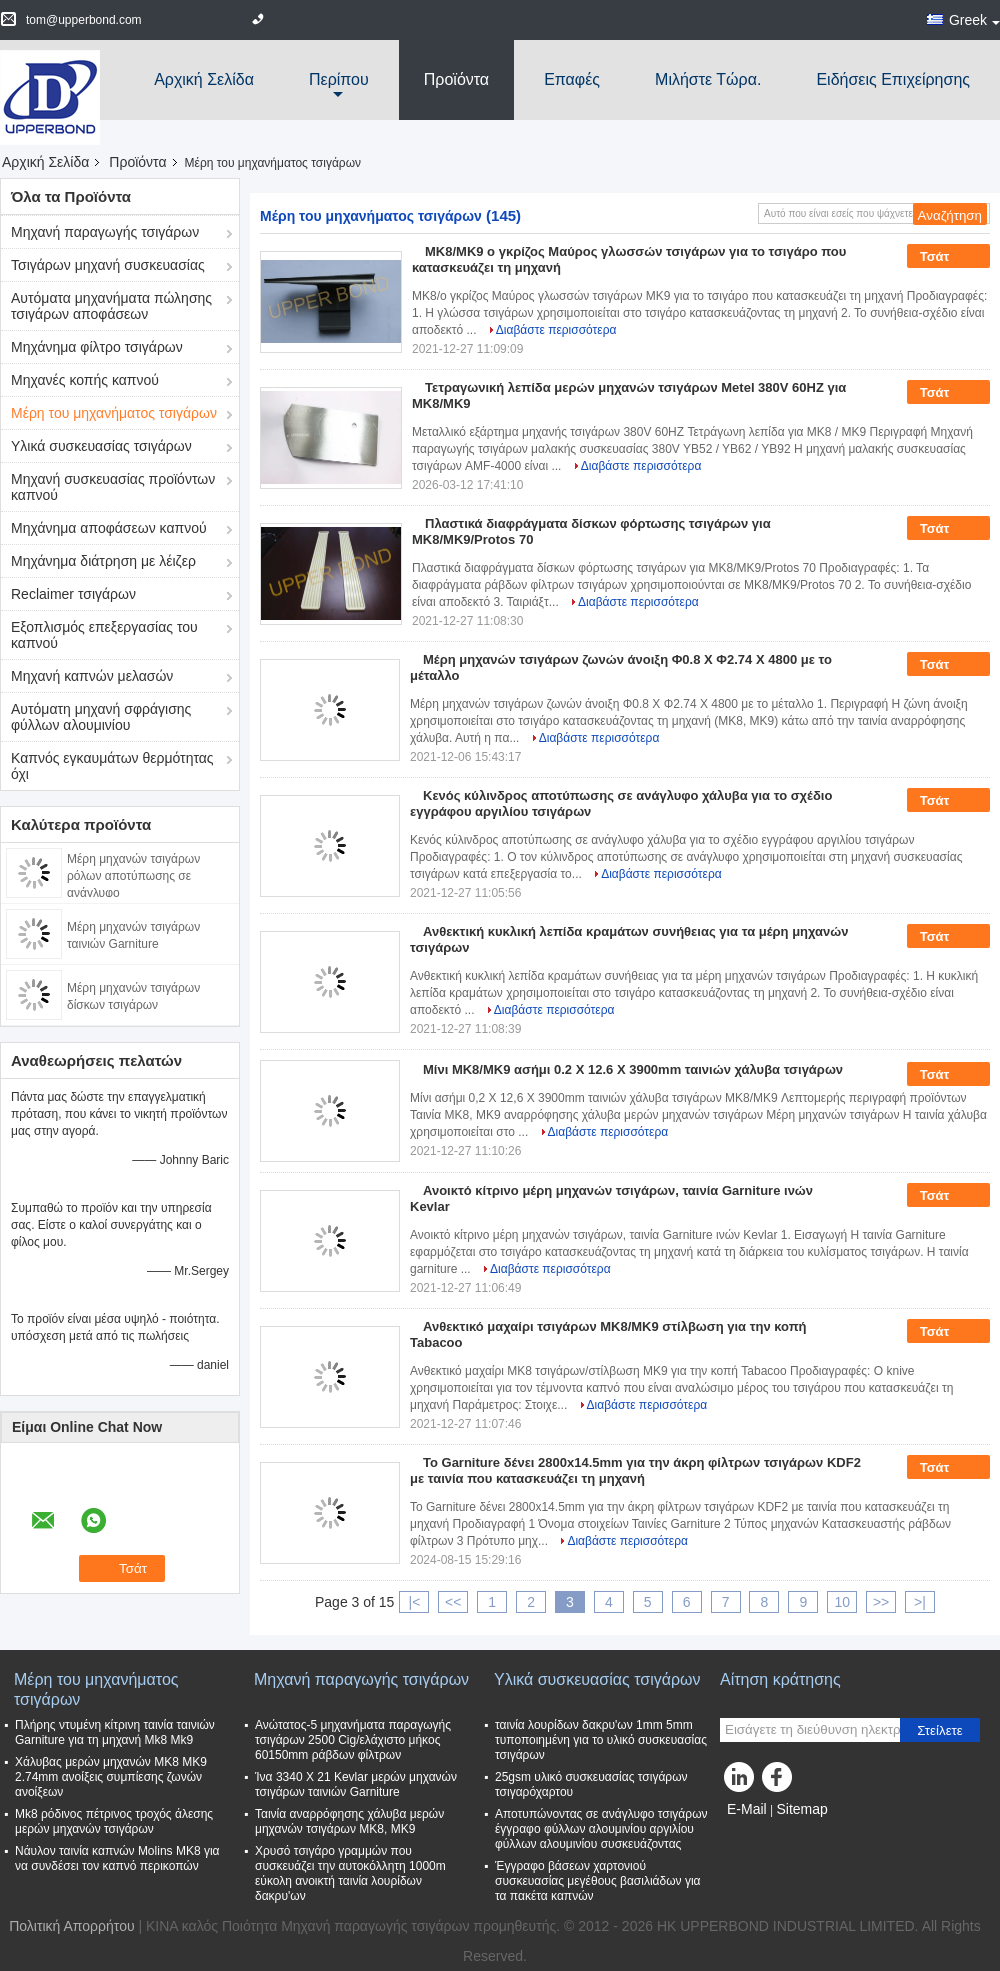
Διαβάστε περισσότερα (556, 330)
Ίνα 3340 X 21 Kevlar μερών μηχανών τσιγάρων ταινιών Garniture (356, 1784)
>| (920, 1602)
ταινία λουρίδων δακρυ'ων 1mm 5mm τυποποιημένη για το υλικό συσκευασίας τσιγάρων (601, 1740)
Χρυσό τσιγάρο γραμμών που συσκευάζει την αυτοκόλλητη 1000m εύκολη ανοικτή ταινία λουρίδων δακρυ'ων (350, 1873)
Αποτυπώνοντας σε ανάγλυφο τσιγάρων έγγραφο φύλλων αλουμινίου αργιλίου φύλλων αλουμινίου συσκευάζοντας (601, 1829)
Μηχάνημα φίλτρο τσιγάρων (97, 347)
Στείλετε (940, 1730)
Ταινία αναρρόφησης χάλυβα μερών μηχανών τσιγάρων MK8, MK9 (349, 1821)
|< (415, 1602)
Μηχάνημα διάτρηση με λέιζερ (103, 561)
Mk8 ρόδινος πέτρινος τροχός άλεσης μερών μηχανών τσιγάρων (114, 1821)
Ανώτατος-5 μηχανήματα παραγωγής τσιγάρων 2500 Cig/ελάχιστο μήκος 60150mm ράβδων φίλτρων (353, 1740)
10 (842, 1602)
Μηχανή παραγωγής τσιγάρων (105, 232)
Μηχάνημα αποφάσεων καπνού (109, 528)
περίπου (339, 79)
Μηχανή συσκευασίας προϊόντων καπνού (113, 487)
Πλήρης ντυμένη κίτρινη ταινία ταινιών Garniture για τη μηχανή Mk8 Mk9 (115, 1732)
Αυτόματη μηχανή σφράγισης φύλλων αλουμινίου (101, 717)
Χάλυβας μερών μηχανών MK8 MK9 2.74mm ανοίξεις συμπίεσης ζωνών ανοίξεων (111, 1777)
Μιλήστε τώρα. (708, 79)
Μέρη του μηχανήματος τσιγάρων (114, 413)
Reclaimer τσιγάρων (73, 594)
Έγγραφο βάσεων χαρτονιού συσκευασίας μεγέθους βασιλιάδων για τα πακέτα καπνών (598, 1881)
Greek (974, 20)
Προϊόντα (456, 79)
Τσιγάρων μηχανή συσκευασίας (108, 265)
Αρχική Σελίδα (204, 79)
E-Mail (747, 1809)
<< (453, 1602)
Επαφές (572, 79)
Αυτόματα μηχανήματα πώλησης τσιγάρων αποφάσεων (111, 306)
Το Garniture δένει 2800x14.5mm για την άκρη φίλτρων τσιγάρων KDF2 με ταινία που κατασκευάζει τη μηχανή (635, 1470)
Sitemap (801, 1809)
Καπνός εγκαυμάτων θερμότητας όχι (112, 766)
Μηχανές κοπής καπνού (85, 380)
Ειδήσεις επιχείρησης (893, 79)
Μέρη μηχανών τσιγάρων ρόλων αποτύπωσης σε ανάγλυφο (133, 876)
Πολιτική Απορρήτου (71, 1926)
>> (881, 1602)
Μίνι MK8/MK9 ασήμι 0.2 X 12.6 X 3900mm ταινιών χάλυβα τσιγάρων (633, 1069)
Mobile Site (761, 1834)
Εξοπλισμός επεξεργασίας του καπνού (104, 635)
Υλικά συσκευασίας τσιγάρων (101, 446)
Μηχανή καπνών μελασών (92, 676)
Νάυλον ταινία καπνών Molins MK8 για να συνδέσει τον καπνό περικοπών (117, 1858)
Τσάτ (948, 257)
